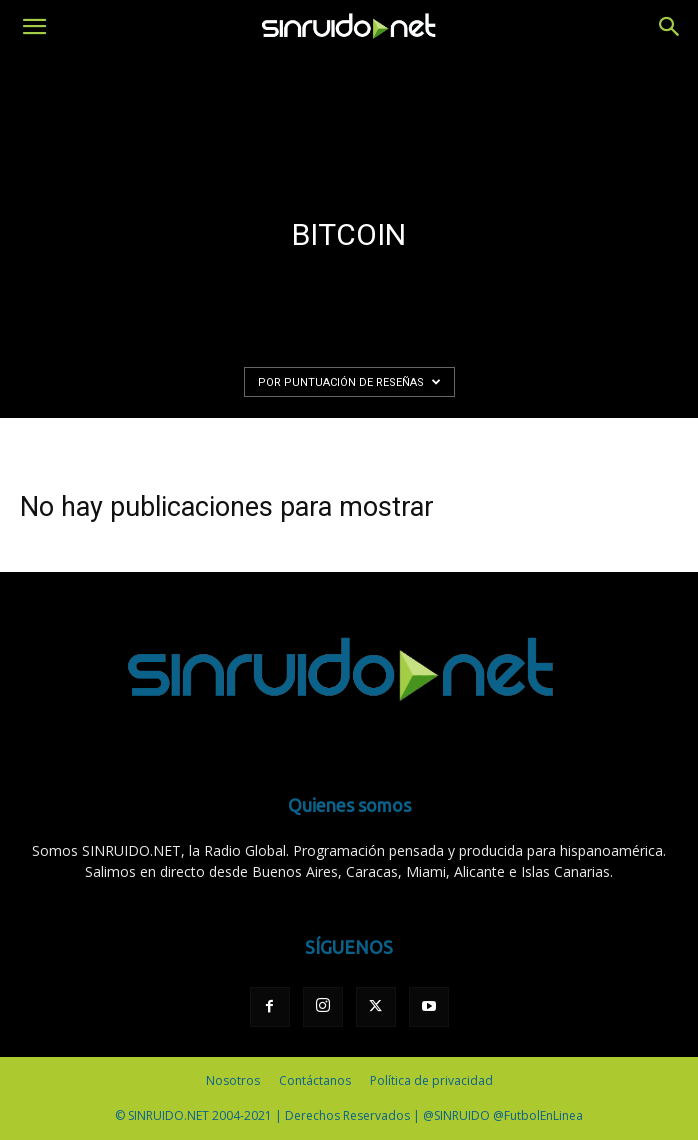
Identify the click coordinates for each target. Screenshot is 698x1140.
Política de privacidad (431, 1080)
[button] (34, 27)
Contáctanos (315, 1080)
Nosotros (233, 1080)
